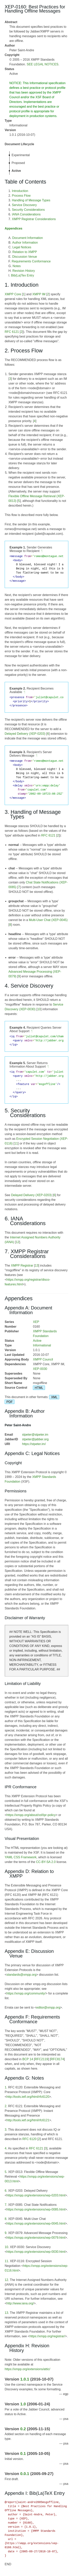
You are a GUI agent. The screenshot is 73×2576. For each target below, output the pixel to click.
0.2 (23, 2429)
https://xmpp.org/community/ (26, 1993)
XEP (36, 1322)
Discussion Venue (24, 256)
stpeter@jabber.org (35, 1439)
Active (37, 1340)
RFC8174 (57, 2059)
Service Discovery (24, 205)
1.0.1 (24, 2379)
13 (36, 1265)
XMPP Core (13, 294)
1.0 (23, 2404)
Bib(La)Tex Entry (22, 275)
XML (54, 1397)
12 (17, 1242)
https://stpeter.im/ (34, 1444)
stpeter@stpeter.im (35, 1434)
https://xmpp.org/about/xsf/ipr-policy (31, 1815)
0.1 (23, 2453)
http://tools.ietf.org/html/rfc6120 (27, 2096)
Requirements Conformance (31, 261)
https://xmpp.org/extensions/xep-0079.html (35, 2237)
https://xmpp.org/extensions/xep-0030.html (35, 2251)
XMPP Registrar (22, 1265)
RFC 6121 (12, 331)
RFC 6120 (29, 2139)
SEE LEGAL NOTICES (42, 64)
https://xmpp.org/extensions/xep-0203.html (35, 2195)
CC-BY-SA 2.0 (46, 1862)
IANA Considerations (26, 214)
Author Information (25, 242)
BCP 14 (27, 2059)
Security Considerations (28, 209)
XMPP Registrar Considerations (34, 219)
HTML (39, 1387)
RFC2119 (41, 2059)
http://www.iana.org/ (20, 2303)
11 (16, 1143)
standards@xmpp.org (21, 1974)
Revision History (23, 270)
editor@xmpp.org (48, 2007)
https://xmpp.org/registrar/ (47, 2336)
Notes (17, 266)
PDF (9, 1401)
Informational (42, 1345)
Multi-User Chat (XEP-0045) (48, 920)
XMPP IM (38, 294)
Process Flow (21, 195)
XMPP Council (43, 1359)
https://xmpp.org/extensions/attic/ (27, 2369)
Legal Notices (21, 247)
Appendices (13, 228)
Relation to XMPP (24, 252)
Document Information (27, 238)
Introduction (20, 191)
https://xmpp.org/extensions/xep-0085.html (35, 2209)
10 (39, 1009)
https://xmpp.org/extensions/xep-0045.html (35, 2223)
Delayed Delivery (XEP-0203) (25, 733)
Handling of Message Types (31, 200)
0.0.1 (24, 2473)
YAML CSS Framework (21, 1857)
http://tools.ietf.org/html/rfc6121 (27, 2120)
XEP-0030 (40, 1368)
